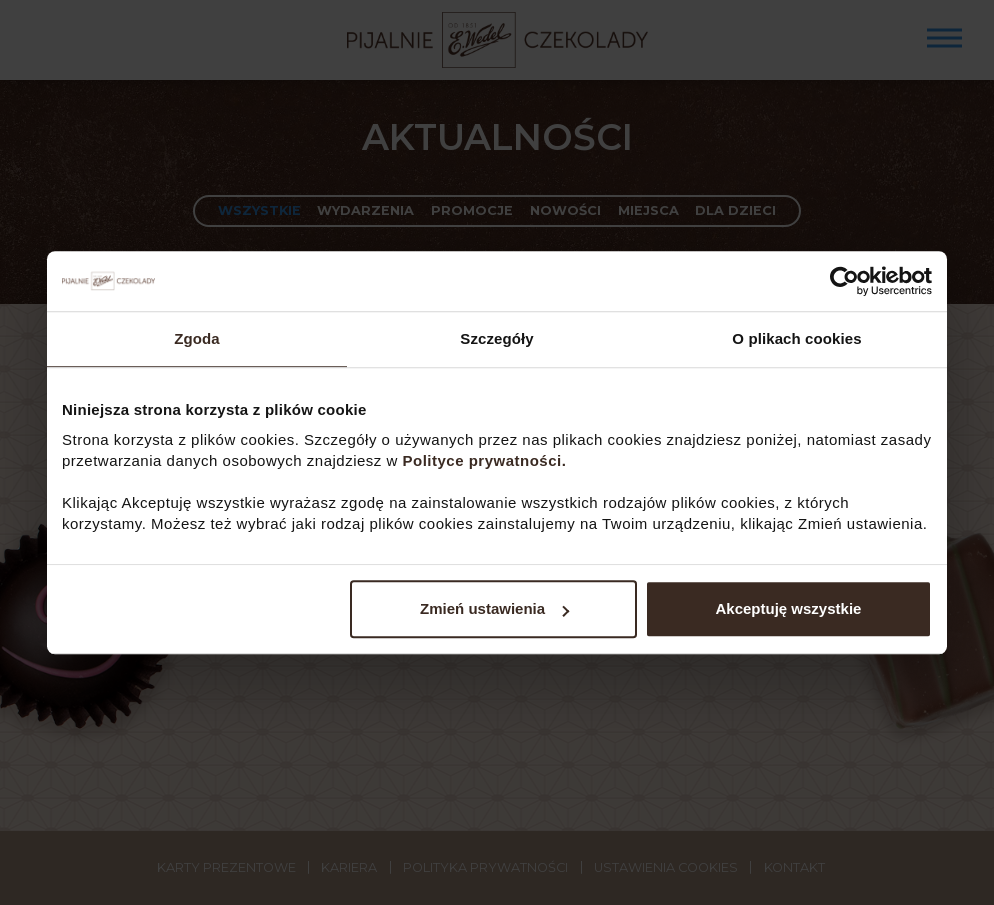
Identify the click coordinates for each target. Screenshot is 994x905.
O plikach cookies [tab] (796, 338)
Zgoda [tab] (197, 338)
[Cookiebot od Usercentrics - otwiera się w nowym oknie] (844, 281)
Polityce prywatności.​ (487, 460)
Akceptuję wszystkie (789, 608)
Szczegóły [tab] (496, 338)
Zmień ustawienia (494, 608)
